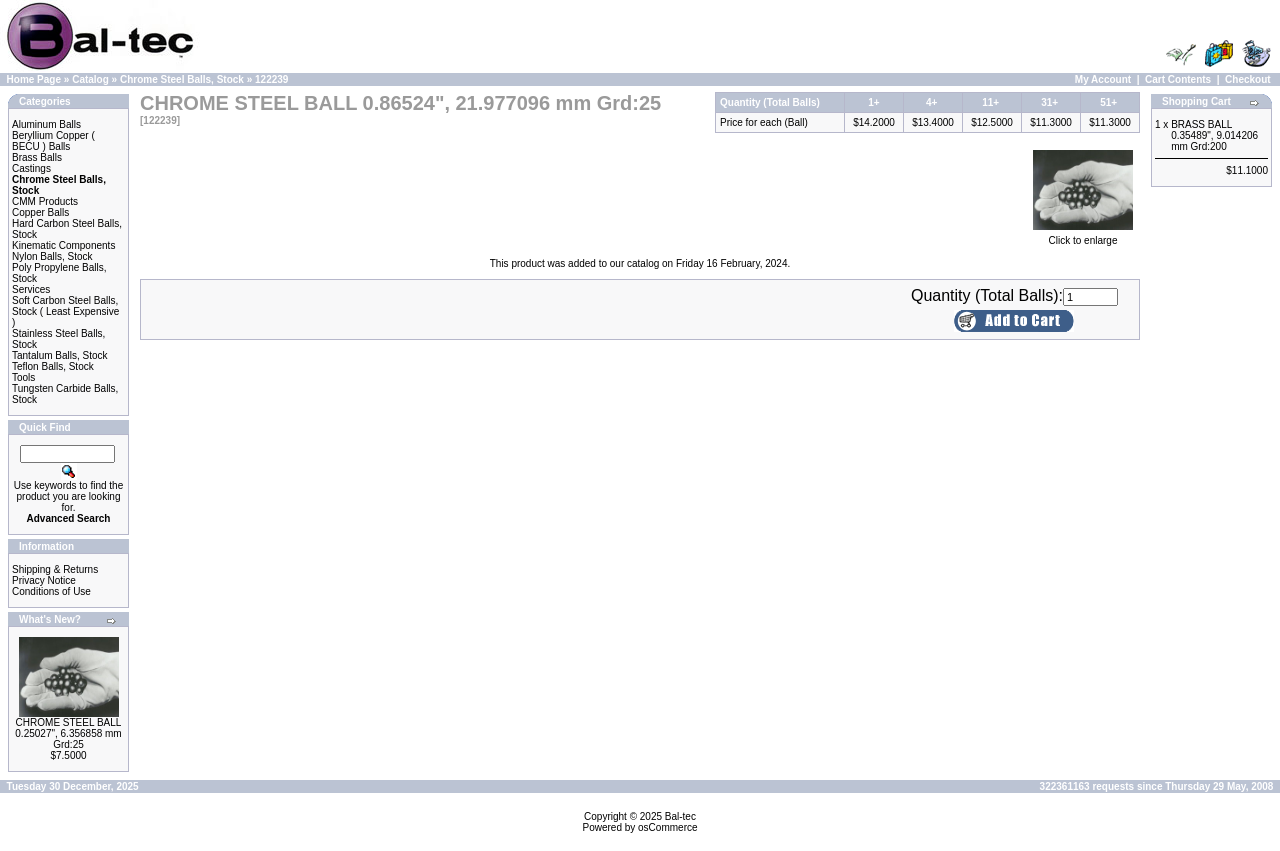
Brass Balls (37, 157)
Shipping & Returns (55, 569)
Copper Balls (40, 212)
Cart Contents (1178, 79)
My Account (1103, 79)
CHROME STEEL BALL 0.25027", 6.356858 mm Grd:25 (68, 733)
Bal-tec (680, 816)
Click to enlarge (1083, 236)
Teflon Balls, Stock (53, 366)
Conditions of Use (51, 591)
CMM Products (45, 201)
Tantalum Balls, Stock (60, 355)
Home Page (34, 79)
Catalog (90, 79)
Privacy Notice (44, 580)
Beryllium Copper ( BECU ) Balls (53, 141)
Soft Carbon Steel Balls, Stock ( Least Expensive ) (65, 311)
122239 (271, 79)
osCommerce (667, 827)
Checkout (1248, 79)
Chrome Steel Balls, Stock (182, 79)
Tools (23, 377)
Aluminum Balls (46, 124)
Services (31, 289)
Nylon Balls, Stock (52, 256)
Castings (31, 168)
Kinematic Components (63, 245)
